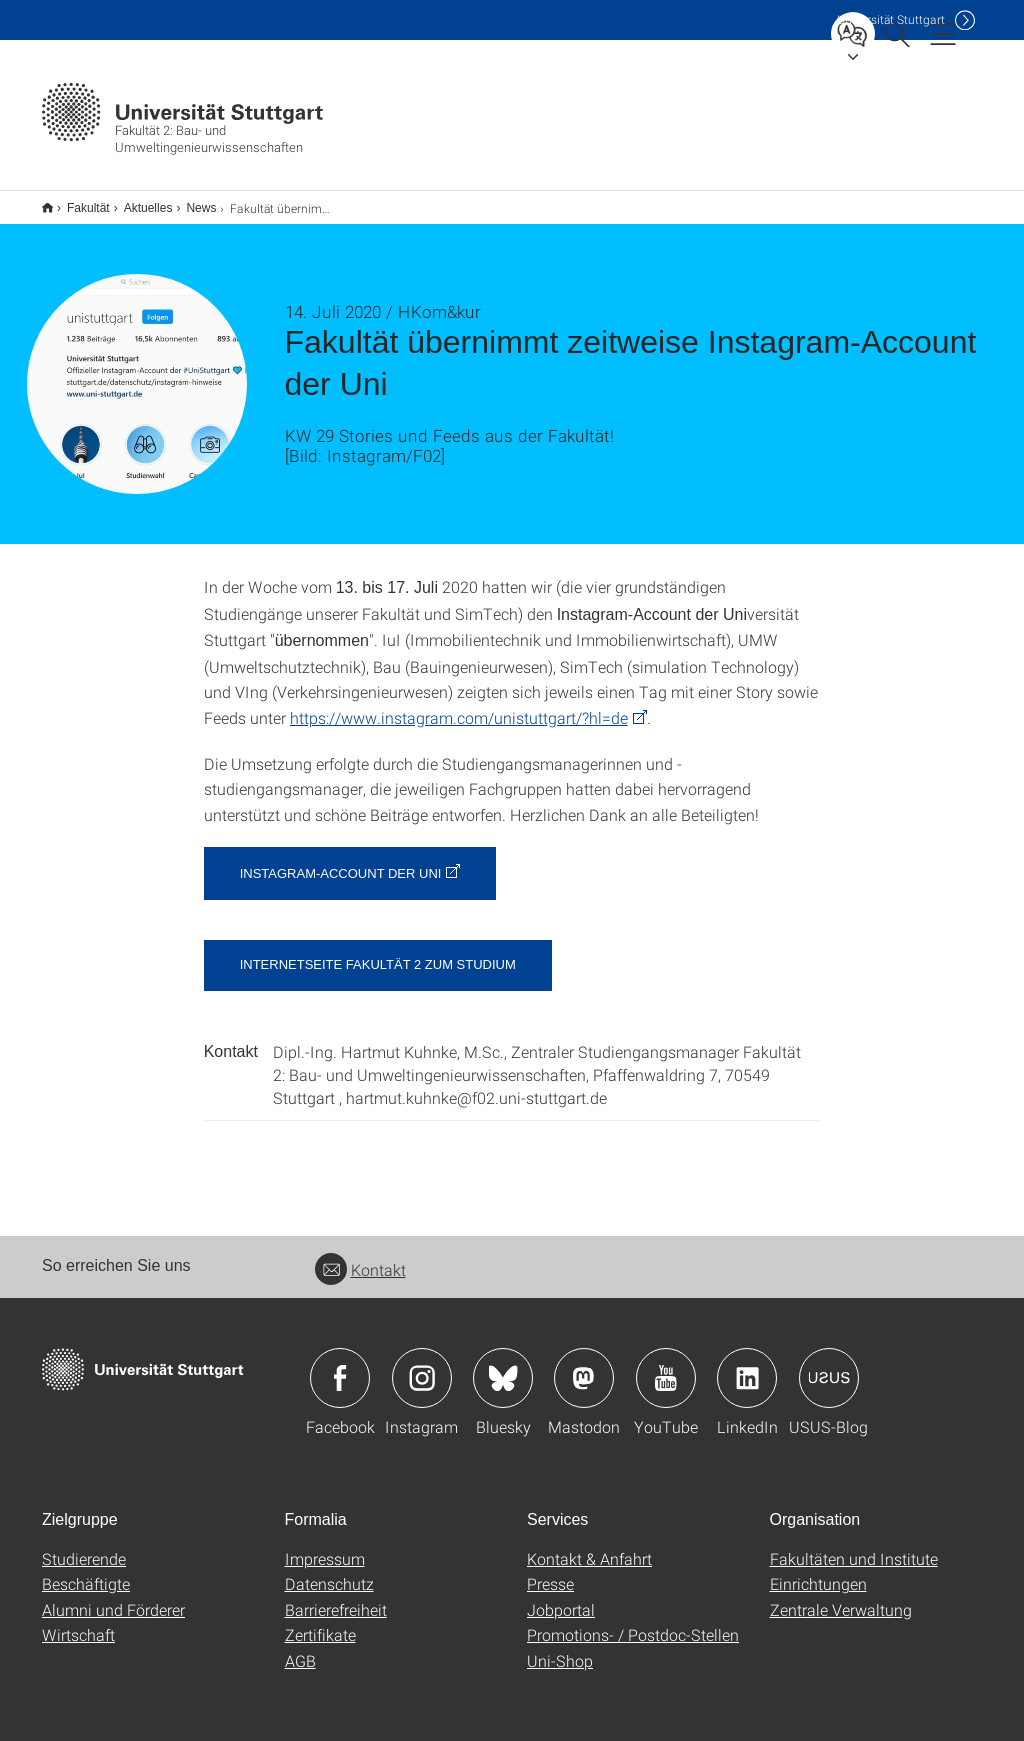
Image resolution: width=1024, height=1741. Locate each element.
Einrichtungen (818, 1570)
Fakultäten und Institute (854, 1545)
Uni (891, 19)
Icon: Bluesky (503, 1365)
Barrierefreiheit (336, 1596)
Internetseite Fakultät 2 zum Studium (378, 951)
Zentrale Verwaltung (841, 1596)
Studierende (84, 1545)
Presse (550, 1570)
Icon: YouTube (666, 1365)
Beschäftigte (86, 1570)
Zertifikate (320, 1621)
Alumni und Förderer (113, 1596)
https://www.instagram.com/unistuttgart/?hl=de (459, 704)
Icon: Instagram (422, 1365)
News (190, 201)
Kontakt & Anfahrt (589, 1545)
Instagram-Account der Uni (341, 860)
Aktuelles (137, 201)
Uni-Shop (560, 1647)
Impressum (325, 1545)
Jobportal (561, 1596)
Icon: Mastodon (584, 1365)
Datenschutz (329, 1570)
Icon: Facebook (340, 1365)
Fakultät (77, 201)
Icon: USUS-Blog (829, 1365)
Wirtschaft (78, 1621)
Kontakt (360, 1256)
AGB (300, 1647)
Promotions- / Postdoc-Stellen (633, 1621)
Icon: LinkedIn (747, 1365)
